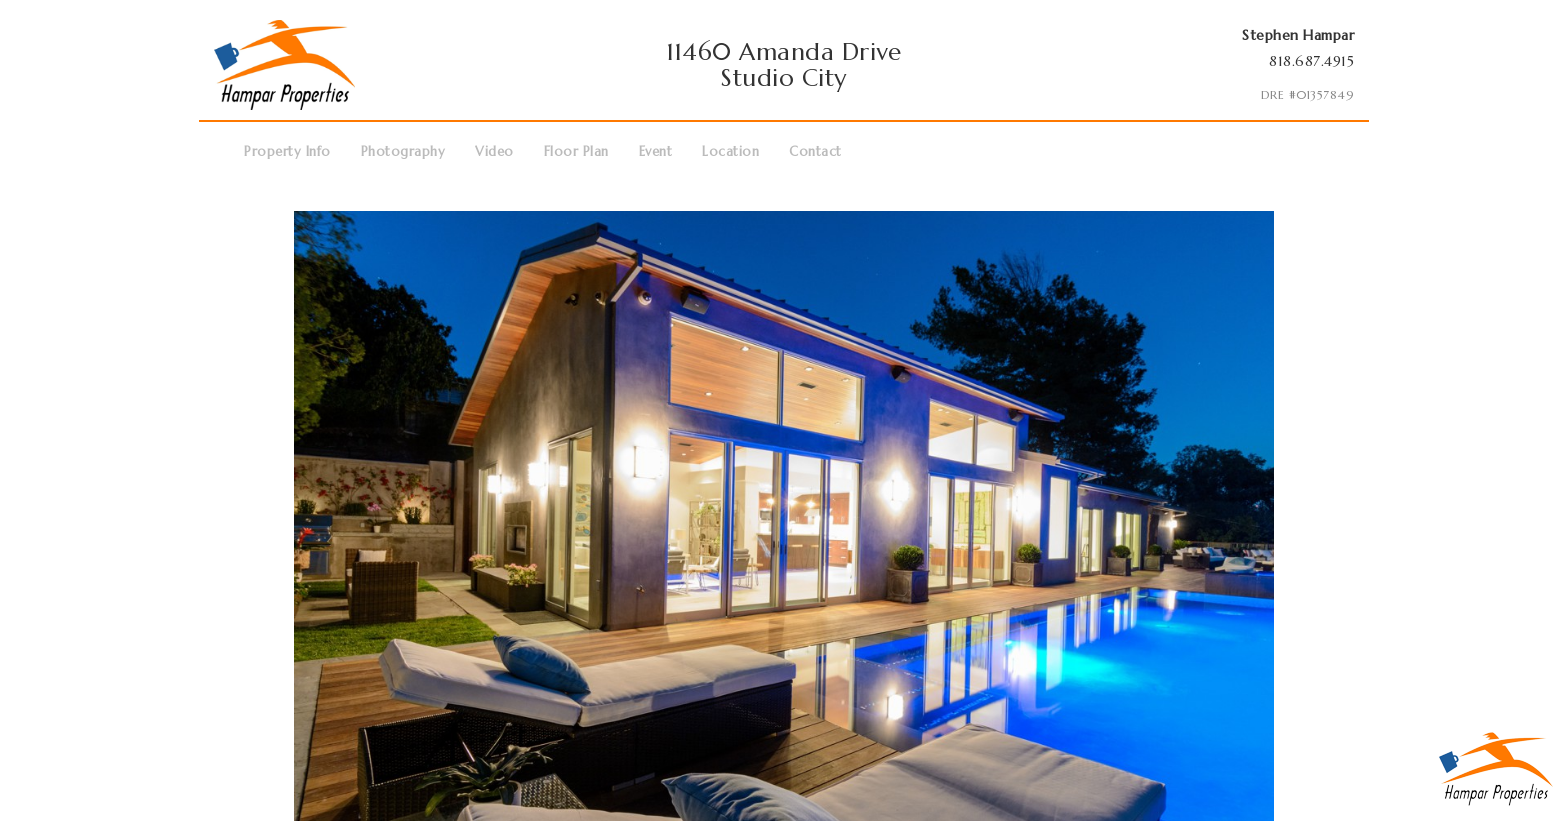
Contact (815, 151)
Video (494, 151)
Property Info (287, 151)
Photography (403, 151)
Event (656, 151)
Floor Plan (576, 151)
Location (730, 151)
